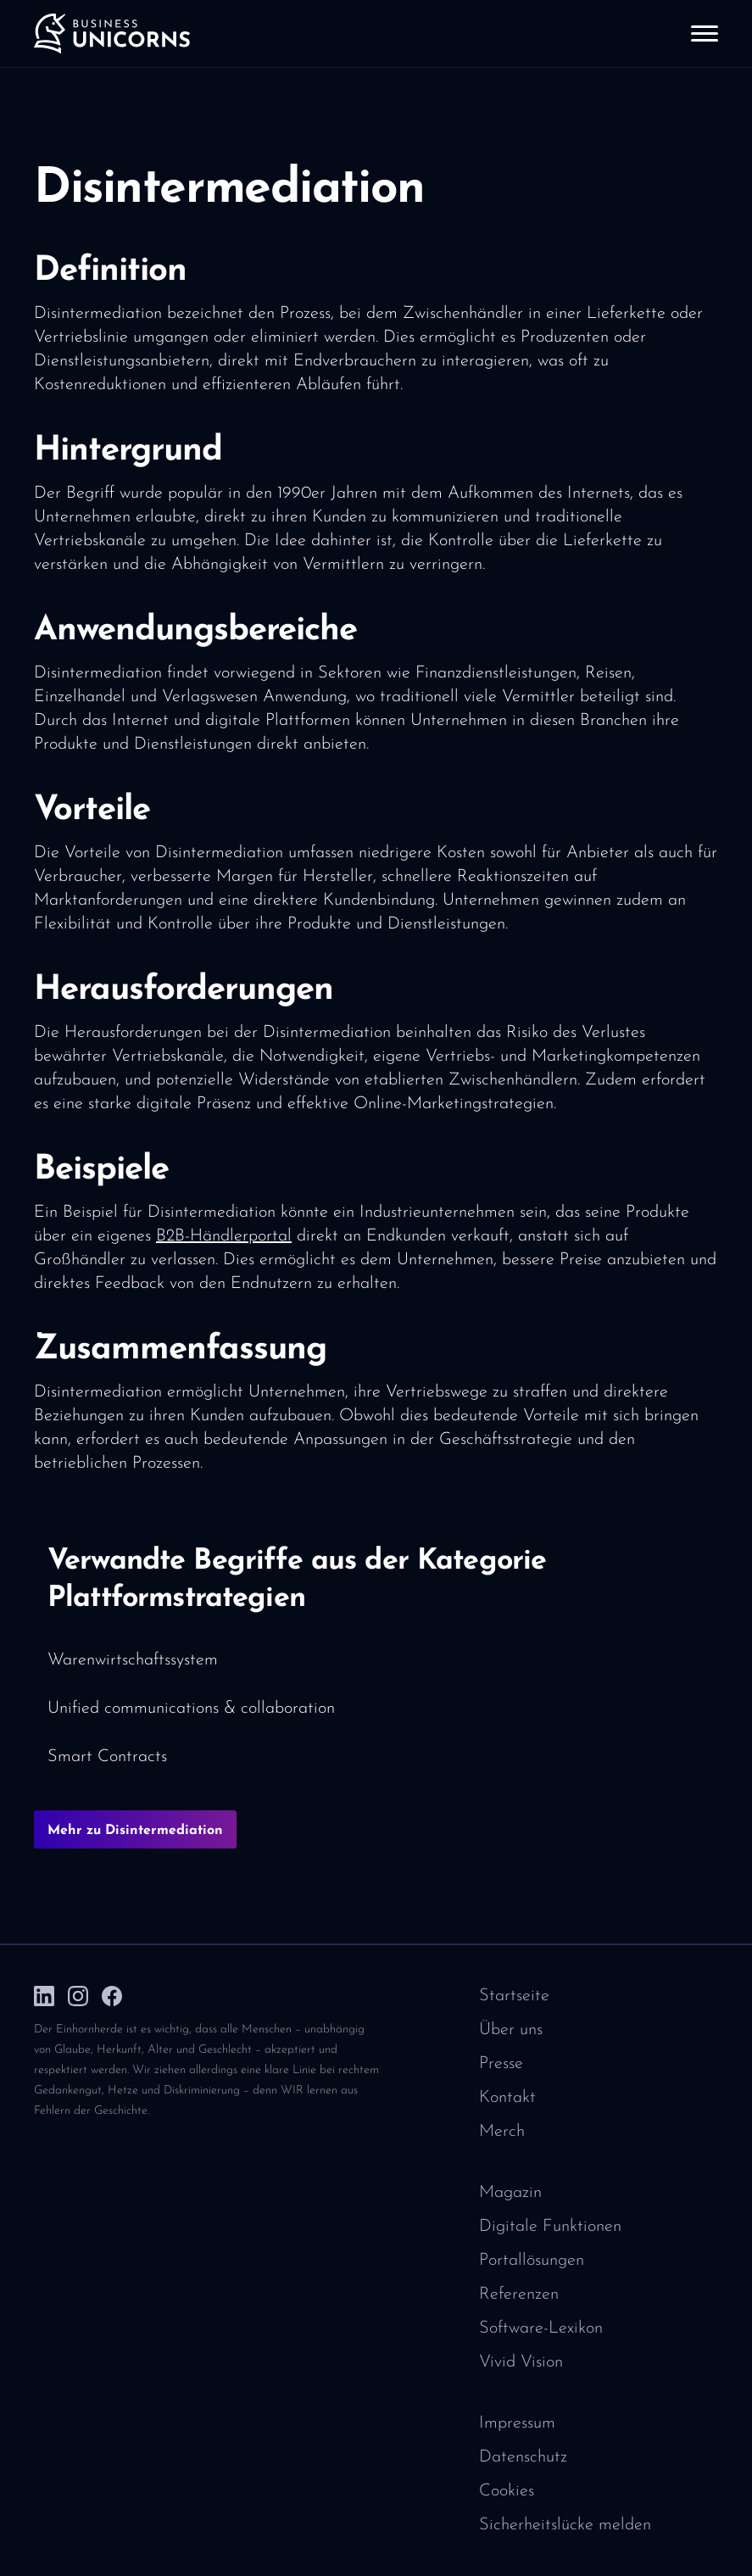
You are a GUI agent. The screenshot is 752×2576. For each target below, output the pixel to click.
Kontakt (507, 2097)
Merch (502, 2131)
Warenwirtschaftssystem (132, 1660)
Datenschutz (523, 2457)
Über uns (511, 2029)
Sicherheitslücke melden (565, 2525)
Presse (501, 2063)
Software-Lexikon (541, 2328)
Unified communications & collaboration (191, 1708)
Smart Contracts (107, 1756)
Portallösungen (531, 2260)
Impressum (517, 2423)
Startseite (514, 1996)
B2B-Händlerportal (224, 1236)
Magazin (510, 2192)
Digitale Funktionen (550, 2226)
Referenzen (519, 2294)
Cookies (506, 2491)
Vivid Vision (521, 2362)
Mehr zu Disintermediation (135, 1830)
